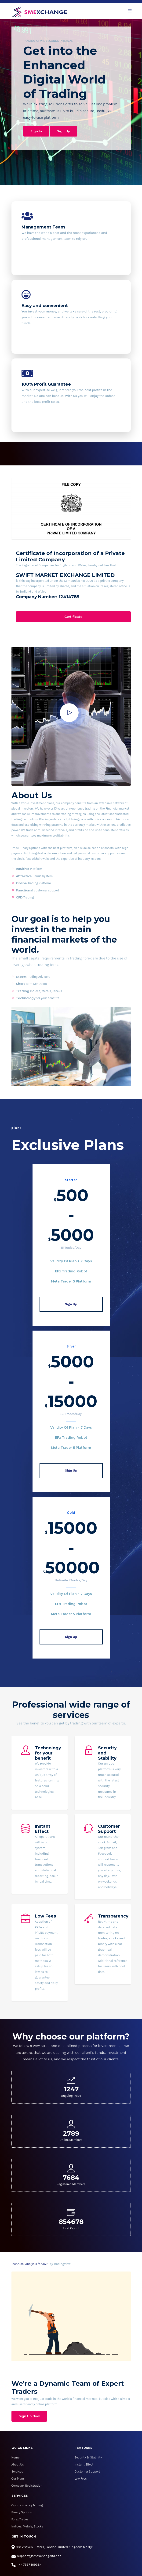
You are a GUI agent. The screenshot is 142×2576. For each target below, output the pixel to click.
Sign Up (63, 131)
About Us (17, 2448)
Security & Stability (88, 2441)
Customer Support (87, 2455)
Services (17, 2455)
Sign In (36, 131)
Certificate (73, 618)
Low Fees (81, 2462)
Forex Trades (20, 2502)
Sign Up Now (29, 2399)
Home (15, 2441)
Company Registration (26, 2469)
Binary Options (21, 2495)
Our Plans (18, 2462)
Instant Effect (84, 2448)
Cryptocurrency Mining (27, 2488)
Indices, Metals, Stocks (27, 2509)
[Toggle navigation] (129, 11)
